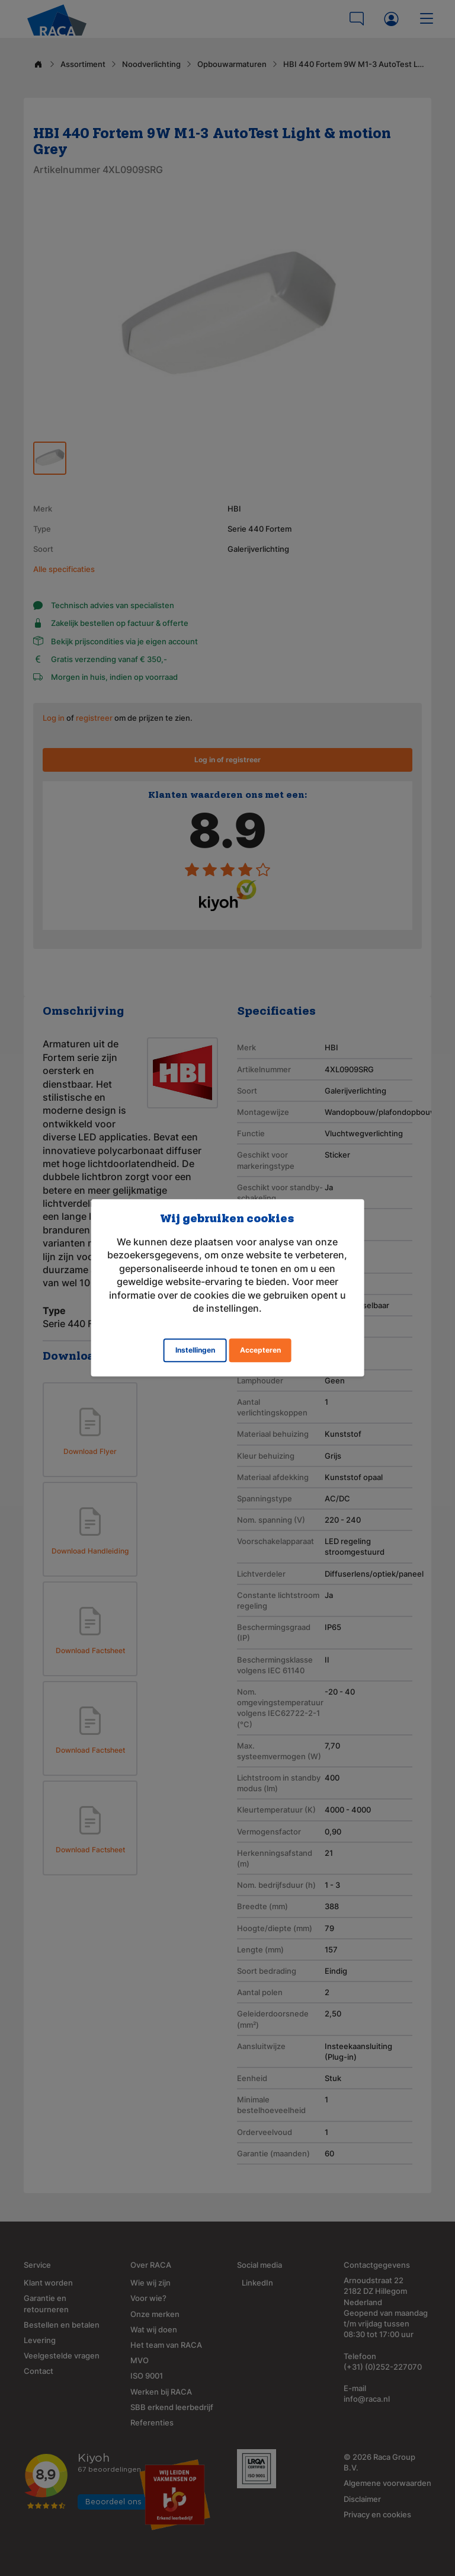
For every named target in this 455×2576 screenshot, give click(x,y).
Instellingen (195, 1350)
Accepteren (260, 1350)
